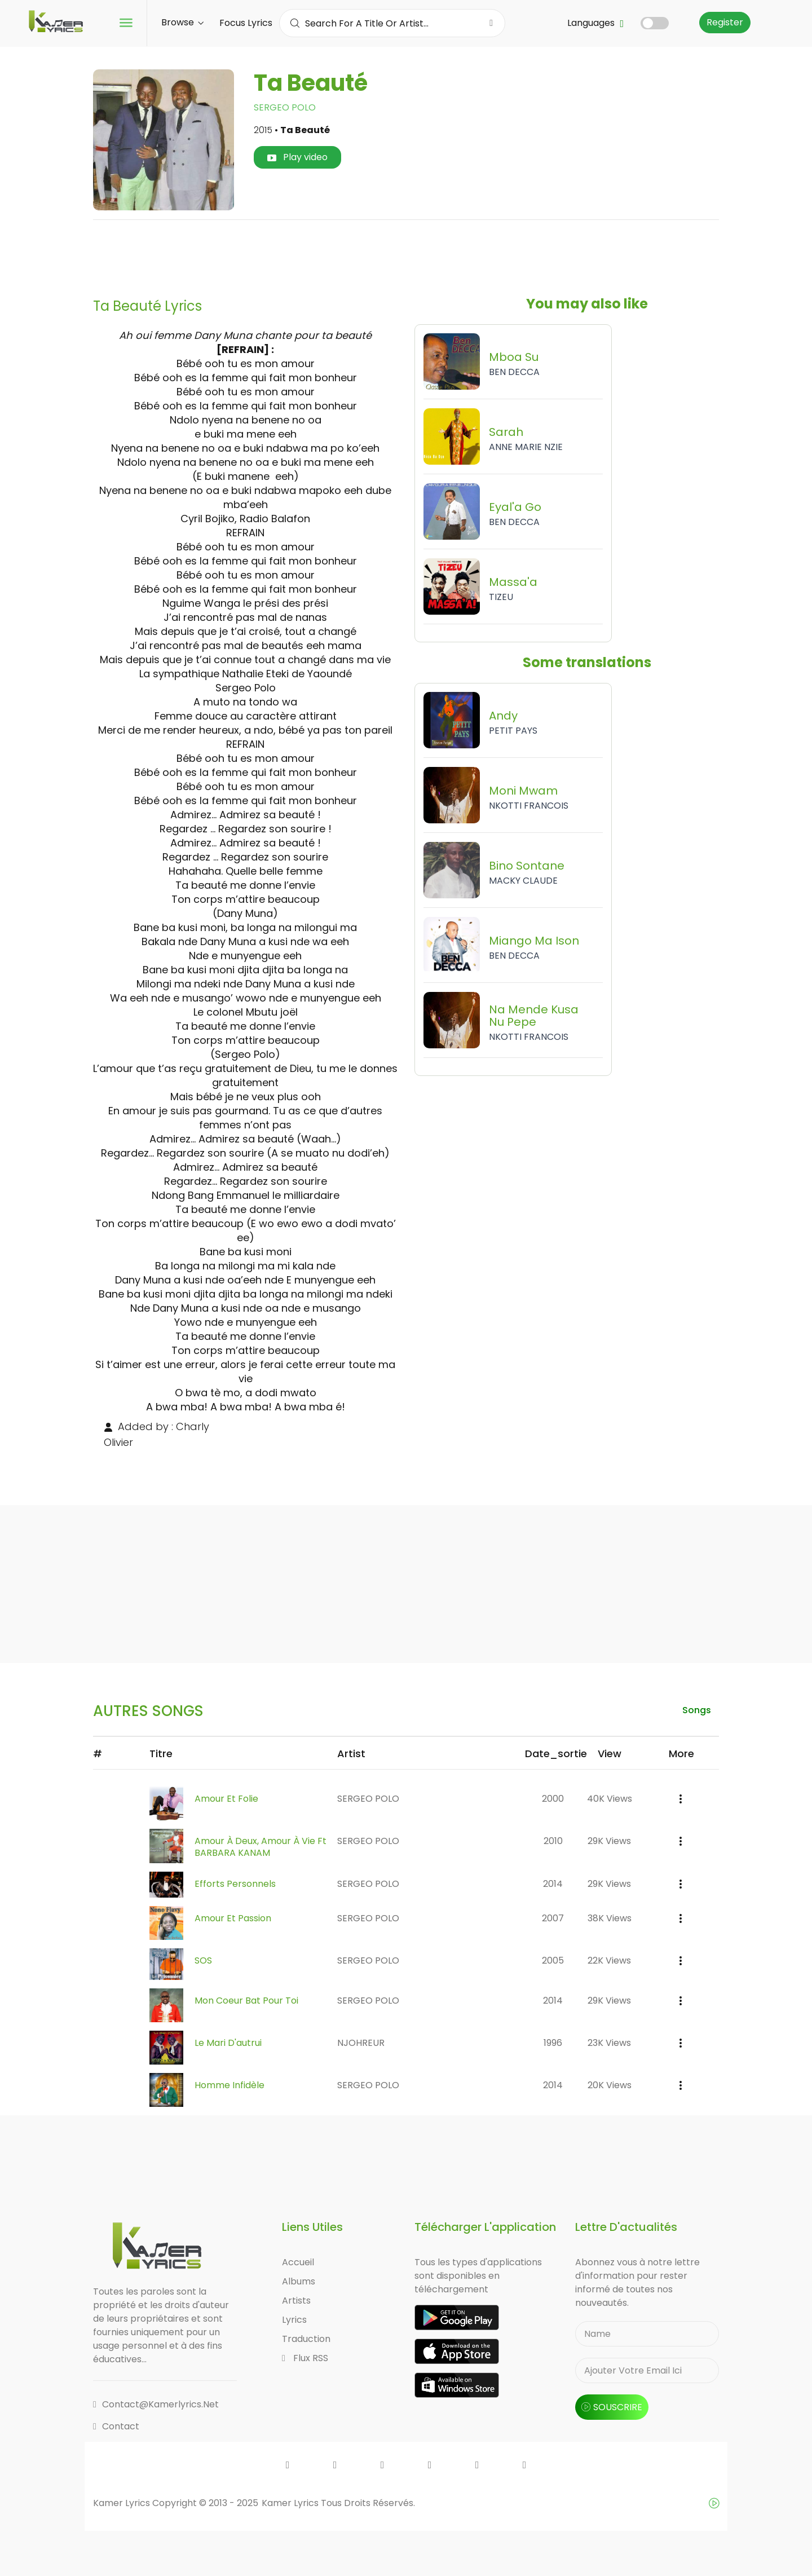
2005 (553, 1960)
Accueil (298, 2262)
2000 (553, 1798)
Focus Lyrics (245, 22)
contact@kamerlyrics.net (156, 2404)
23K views (609, 2042)
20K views (610, 2085)
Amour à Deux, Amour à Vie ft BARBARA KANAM (260, 1847)
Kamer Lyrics (291, 2502)
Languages (595, 22)
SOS (203, 1960)
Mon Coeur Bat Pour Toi (246, 2000)
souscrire (611, 2407)
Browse (182, 22)
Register (725, 22)
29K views (609, 1840)
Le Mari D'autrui (228, 2042)
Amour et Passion (233, 1918)
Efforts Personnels (235, 1883)
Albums (298, 2281)
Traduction (306, 2338)
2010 (553, 1840)
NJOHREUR (361, 2042)
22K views (609, 1960)
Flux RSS (305, 2358)
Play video (297, 157)
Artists (296, 2300)
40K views (609, 1798)
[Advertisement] (406, 254)
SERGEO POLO (285, 107)
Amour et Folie (226, 1798)
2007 (553, 1918)
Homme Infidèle (229, 2085)
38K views (610, 1918)
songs (696, 1710)
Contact (116, 2426)
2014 (553, 1883)
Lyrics (294, 2319)
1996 (553, 2042)
